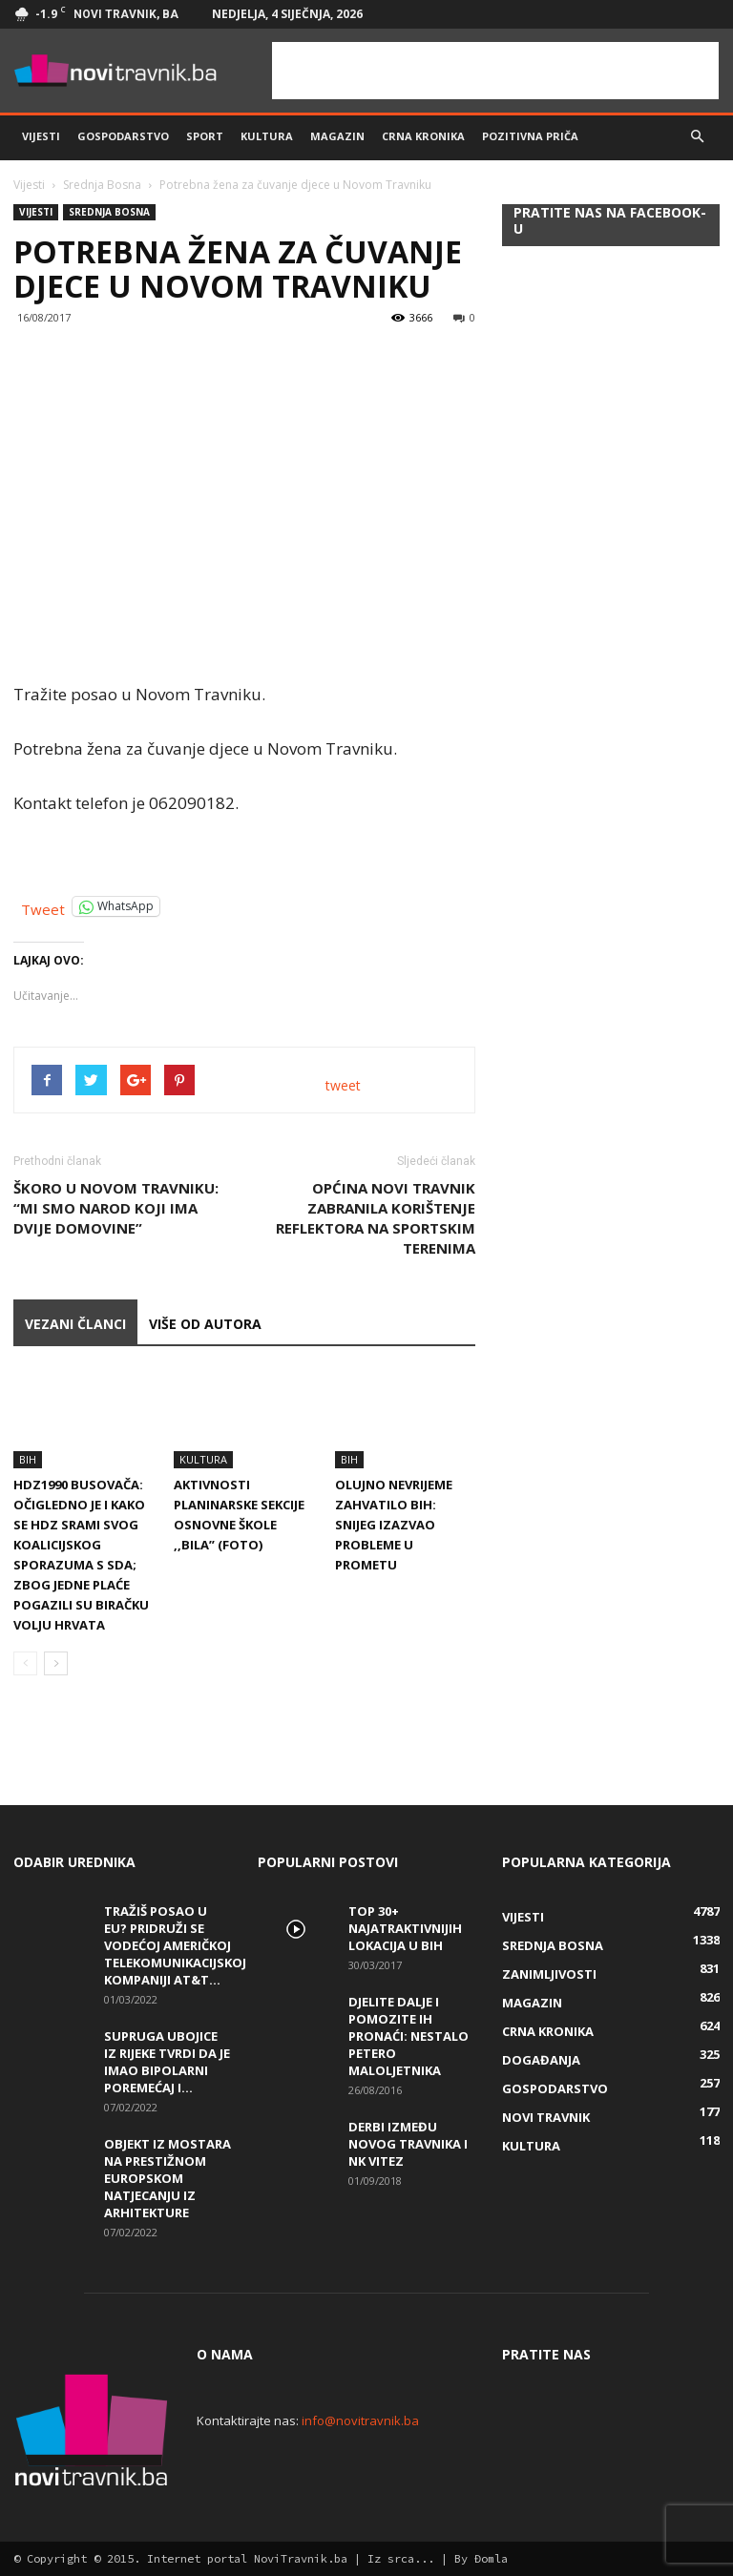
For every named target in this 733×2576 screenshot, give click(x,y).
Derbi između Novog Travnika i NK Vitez (408, 2144)
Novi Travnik (546, 2117)
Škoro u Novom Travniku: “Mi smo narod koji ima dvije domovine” (116, 1207)
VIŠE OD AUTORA (205, 1324)
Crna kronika (423, 136)
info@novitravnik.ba (360, 2420)
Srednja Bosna (102, 185)
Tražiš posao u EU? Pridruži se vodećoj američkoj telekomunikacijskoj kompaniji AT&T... (175, 1945)
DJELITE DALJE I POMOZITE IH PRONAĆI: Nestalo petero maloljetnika (408, 2036)
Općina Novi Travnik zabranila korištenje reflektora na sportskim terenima (375, 1217)
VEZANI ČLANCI (75, 1324)
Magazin (337, 136)
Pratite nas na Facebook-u (609, 220)
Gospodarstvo (123, 136)
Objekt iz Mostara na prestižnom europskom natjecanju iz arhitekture (167, 2178)
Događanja (541, 2059)
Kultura (267, 136)
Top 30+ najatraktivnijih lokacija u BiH (405, 1928)
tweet (343, 1085)
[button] (697, 136)
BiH (27, 1459)
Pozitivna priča (530, 136)
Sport (204, 136)
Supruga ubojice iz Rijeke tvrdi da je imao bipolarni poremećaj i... (167, 2061)
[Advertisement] (495, 70)
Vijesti (41, 136)
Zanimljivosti (549, 1974)
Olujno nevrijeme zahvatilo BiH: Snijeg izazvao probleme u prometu (393, 1524)
